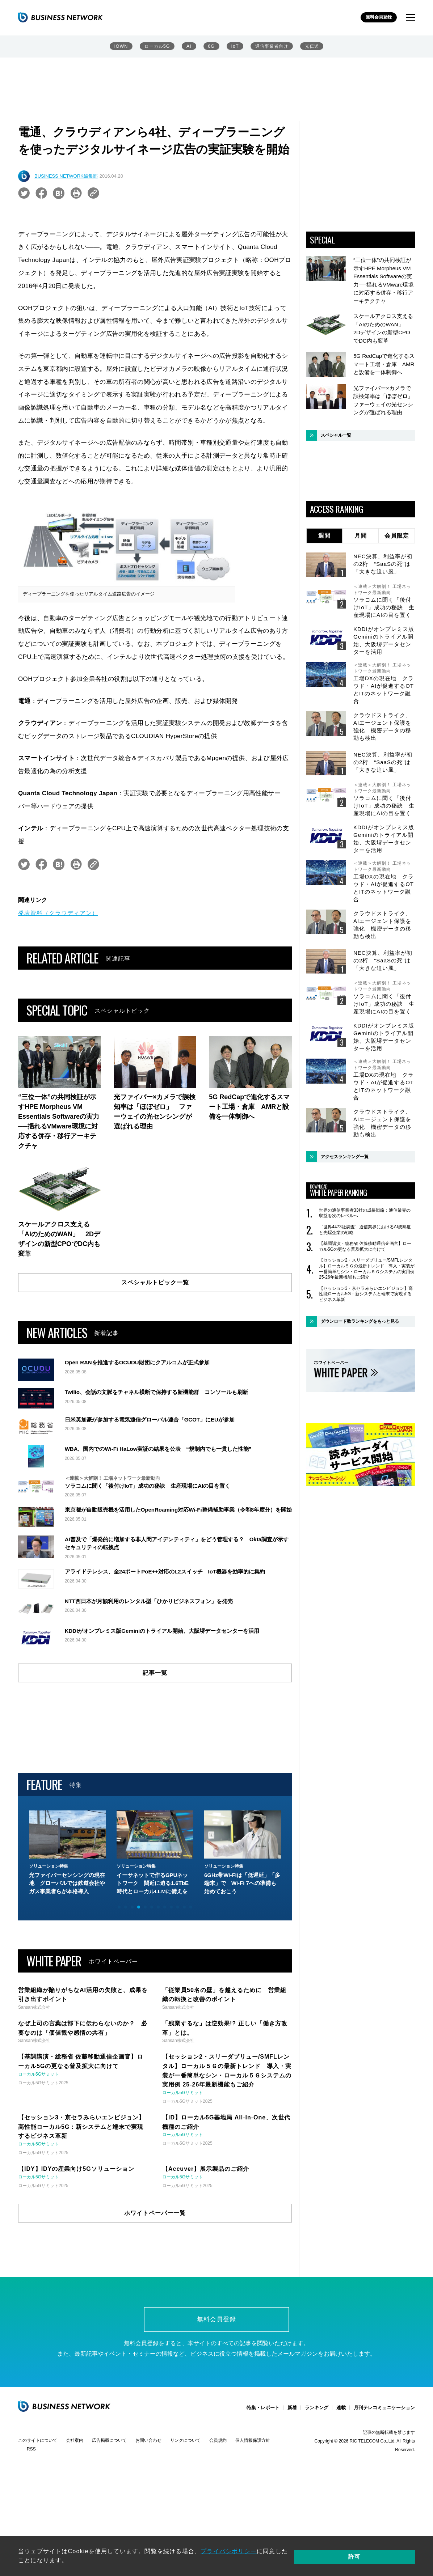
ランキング (316, 2408)
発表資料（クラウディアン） (58, 913)
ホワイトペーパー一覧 (155, 2213)
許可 (389, 2558)
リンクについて (185, 2441)
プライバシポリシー (229, 2558)
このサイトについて (37, 2441)
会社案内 (74, 2441)
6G (210, 47)
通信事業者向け (271, 47)
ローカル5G (156, 47)
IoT (234, 47)
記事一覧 (155, 1673)
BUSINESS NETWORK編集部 (66, 176)
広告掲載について (109, 2441)
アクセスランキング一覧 (345, 1156)
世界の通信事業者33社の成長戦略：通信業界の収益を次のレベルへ (365, 1213)
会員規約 (218, 2441)
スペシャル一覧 (336, 435)
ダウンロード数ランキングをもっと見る (360, 1321)
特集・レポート (263, 2408)
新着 (292, 2408)
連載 (341, 2408)
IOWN (120, 47)
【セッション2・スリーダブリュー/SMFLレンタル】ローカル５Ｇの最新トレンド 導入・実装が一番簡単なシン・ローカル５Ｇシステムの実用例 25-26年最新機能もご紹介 (367, 1269)
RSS (31, 2450)
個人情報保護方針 (252, 2441)
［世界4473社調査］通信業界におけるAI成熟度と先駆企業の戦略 (365, 1229)
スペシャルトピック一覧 (155, 1282)
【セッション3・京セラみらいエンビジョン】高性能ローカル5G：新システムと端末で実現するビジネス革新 (366, 1294)
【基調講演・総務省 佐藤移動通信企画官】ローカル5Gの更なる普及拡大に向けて (365, 1246)
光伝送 (312, 47)
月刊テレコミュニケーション (384, 2408)
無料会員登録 (377, 17)
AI (188, 47)
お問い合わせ (148, 2441)
